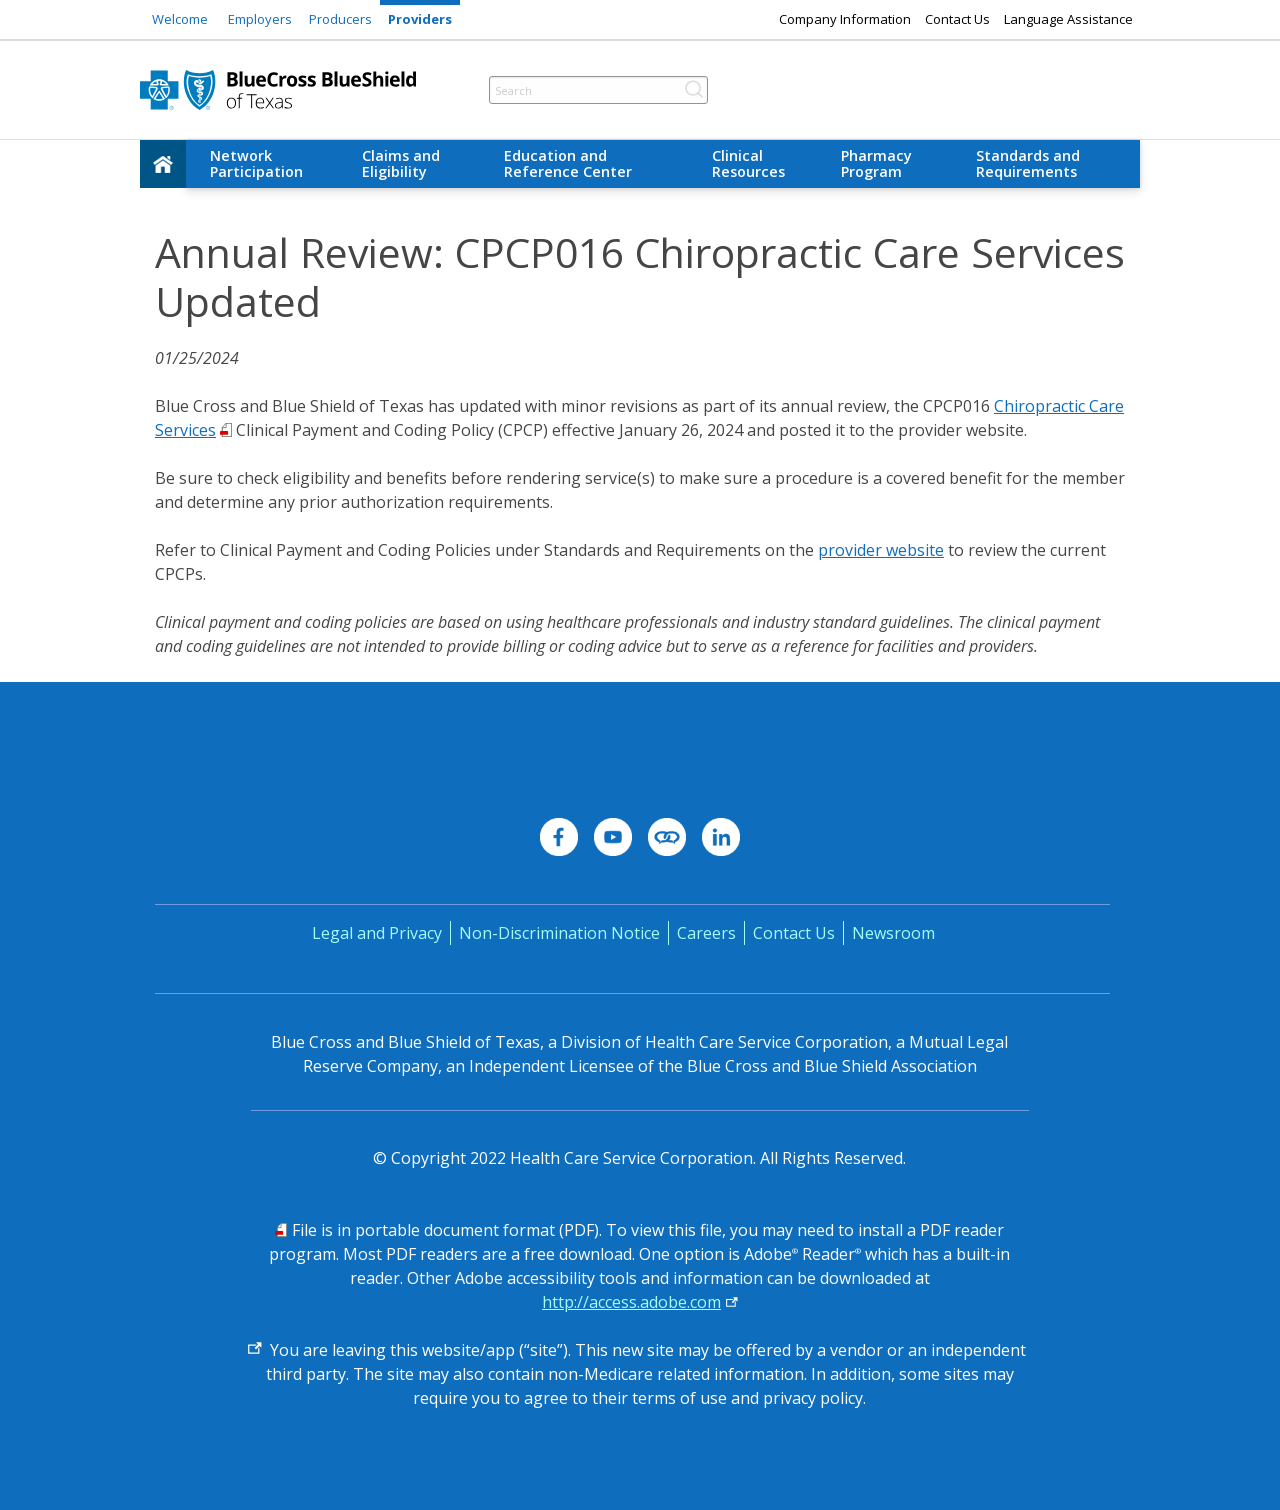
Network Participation (256, 163)
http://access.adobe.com (631, 1302)
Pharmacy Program (876, 163)
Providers (420, 19)
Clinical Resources (748, 163)
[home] (163, 164)
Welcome (180, 19)
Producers (340, 19)
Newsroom (893, 933)
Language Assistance (1068, 19)
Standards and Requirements (1028, 163)
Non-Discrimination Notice (559, 933)
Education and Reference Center (568, 163)
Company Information (845, 19)
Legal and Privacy (377, 933)
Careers (706, 933)
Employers (260, 19)
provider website (881, 550)
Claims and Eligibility (401, 163)
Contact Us (957, 19)
